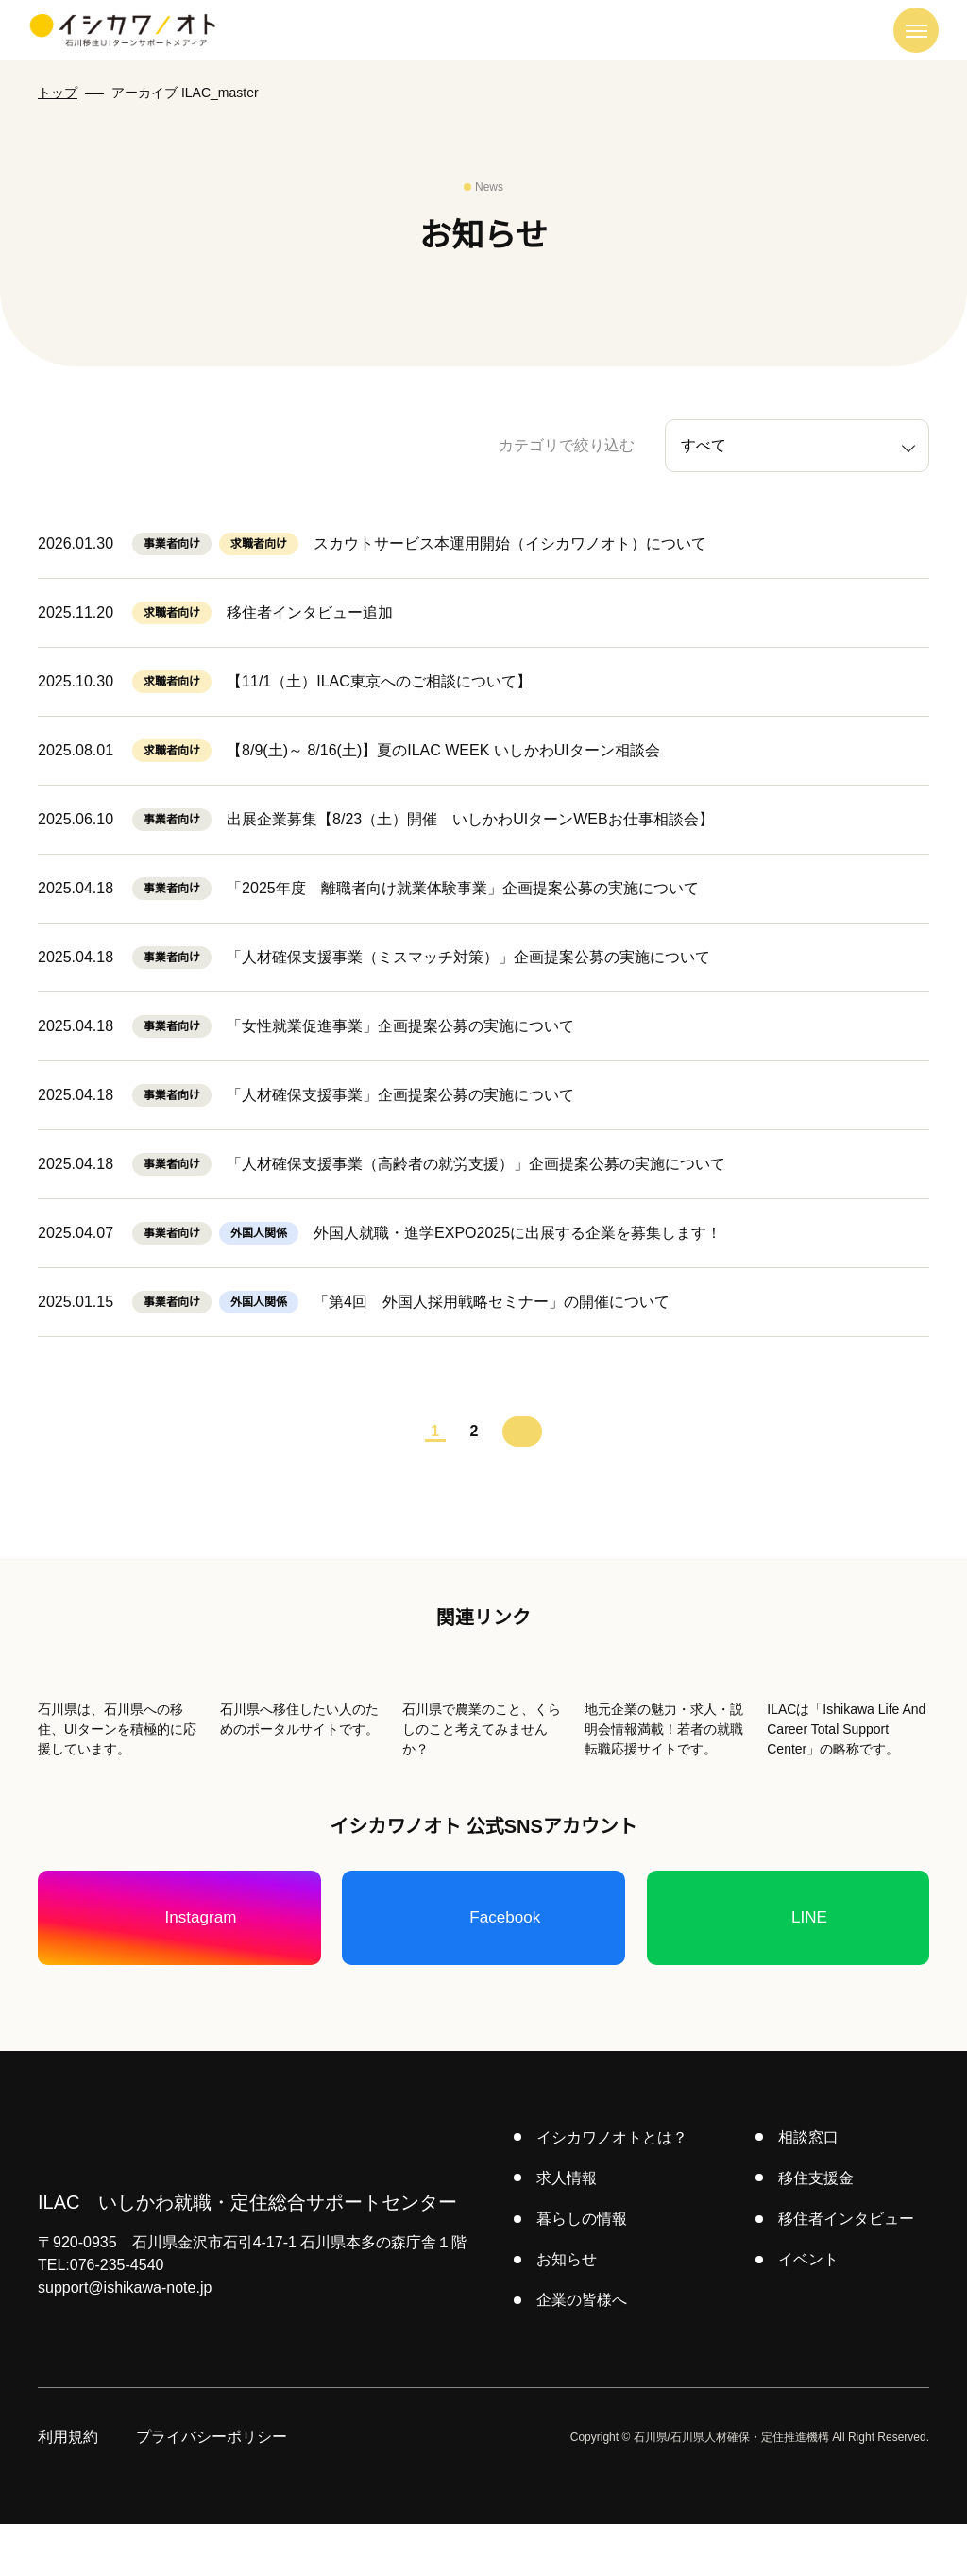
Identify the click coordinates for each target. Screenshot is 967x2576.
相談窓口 (809, 2189)
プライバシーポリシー (211, 2489)
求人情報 (568, 2229)
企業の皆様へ (583, 2352)
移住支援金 (817, 2229)
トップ (57, 92)
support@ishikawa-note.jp (132, 2340)
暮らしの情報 (583, 2270)
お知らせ (568, 2310)
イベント (809, 2310)
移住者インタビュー (847, 2270)
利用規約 (68, 2489)
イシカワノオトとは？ (613, 2189)
